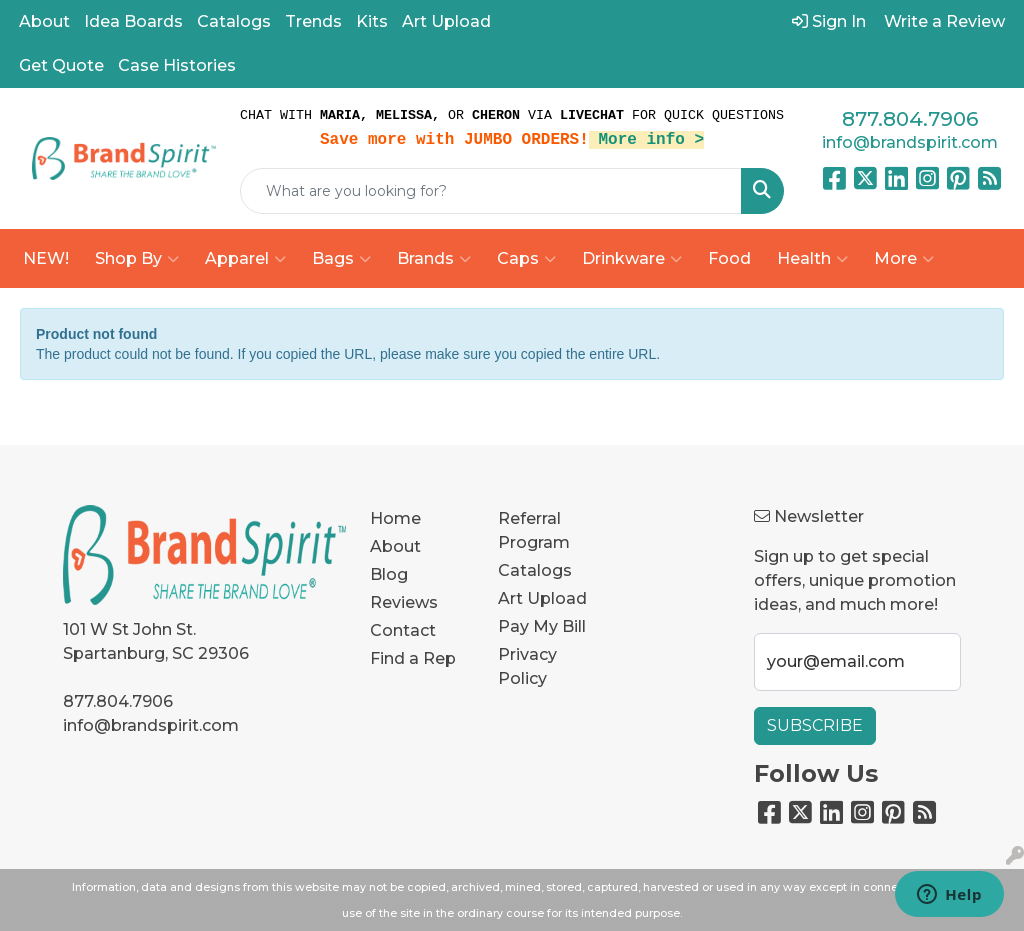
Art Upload (446, 21)
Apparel (245, 259)
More (904, 259)
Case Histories (177, 65)
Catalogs (234, 21)
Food (729, 258)
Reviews (404, 602)
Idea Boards (133, 21)
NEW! (46, 258)
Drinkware (632, 259)
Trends (313, 21)
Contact (403, 630)
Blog (389, 574)
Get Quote (61, 65)
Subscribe (815, 725)
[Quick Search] (491, 191)
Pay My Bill (542, 626)
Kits (372, 21)
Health (812, 259)
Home (395, 518)
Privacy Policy (527, 666)
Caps (526, 259)
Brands (434, 259)
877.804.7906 (910, 119)
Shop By (137, 259)
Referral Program (534, 530)
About (44, 21)
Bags (341, 259)
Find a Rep (413, 658)
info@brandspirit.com (910, 142)
